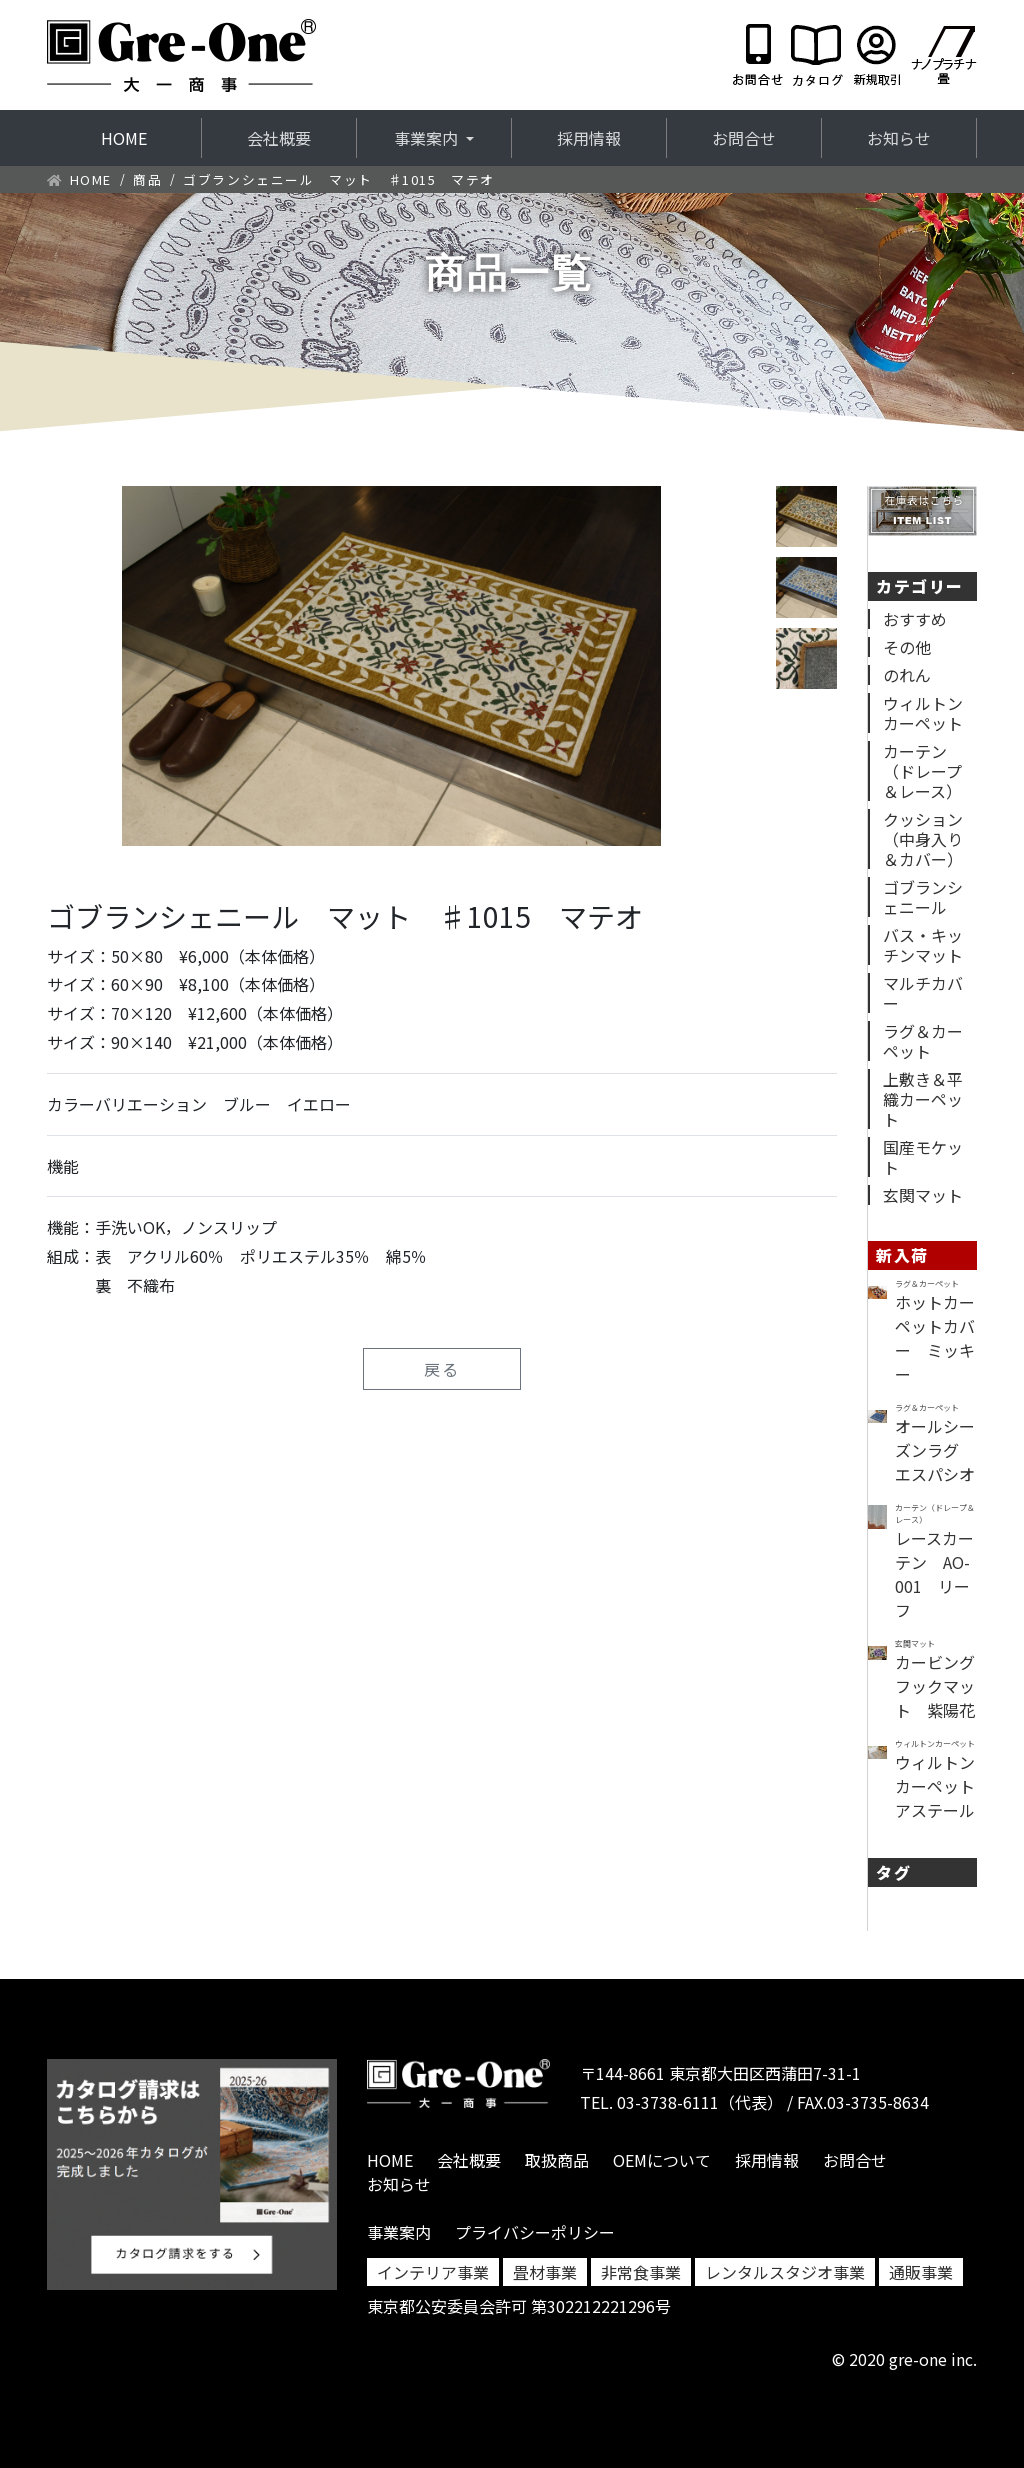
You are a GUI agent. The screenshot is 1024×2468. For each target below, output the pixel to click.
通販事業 (921, 2272)
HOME (151, 137)
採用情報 (589, 138)
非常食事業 (641, 2272)
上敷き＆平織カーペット (923, 1099)
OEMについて (662, 2160)
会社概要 (279, 138)
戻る (442, 1369)
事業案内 (399, 2232)
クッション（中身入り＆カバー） (923, 839)
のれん (907, 675)
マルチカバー (923, 993)
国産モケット (923, 1157)
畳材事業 (545, 2272)
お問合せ (744, 138)
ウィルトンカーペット (923, 713)
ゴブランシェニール (923, 897)
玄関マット (923, 1195)
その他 (907, 647)
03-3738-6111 (668, 2102)
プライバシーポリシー (535, 2232)
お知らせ (899, 138)
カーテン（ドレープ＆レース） (922, 771)
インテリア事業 (433, 2272)
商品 (147, 179)
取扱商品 (557, 2160)
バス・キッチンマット (923, 945)
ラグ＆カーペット (923, 1041)
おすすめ (915, 619)
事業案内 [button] (428, 138)
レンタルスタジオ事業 (785, 2272)
